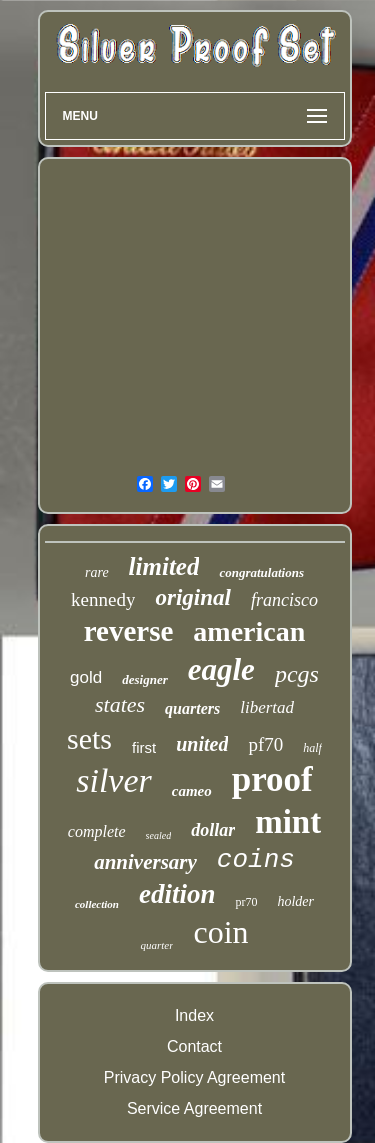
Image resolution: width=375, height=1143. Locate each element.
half (312, 748)
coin (220, 932)
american (249, 631)
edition (177, 894)
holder (295, 901)
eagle (221, 669)
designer (145, 679)
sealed (159, 835)
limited (164, 566)
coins (256, 860)
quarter (156, 945)
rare (97, 572)
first (144, 747)
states (120, 704)
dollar (213, 830)
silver (114, 780)
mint (288, 822)
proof (272, 779)
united (202, 744)
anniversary (145, 862)
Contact (194, 1046)
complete (97, 831)
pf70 (265, 744)
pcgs (297, 674)
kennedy (103, 599)
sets (89, 738)
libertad (267, 707)
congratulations (261, 572)
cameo (192, 791)
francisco (284, 600)
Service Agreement (194, 1108)
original (192, 597)
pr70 (246, 902)
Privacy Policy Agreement (194, 1077)
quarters (192, 708)
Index (194, 1015)
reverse (129, 631)
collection (97, 904)
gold (86, 677)
